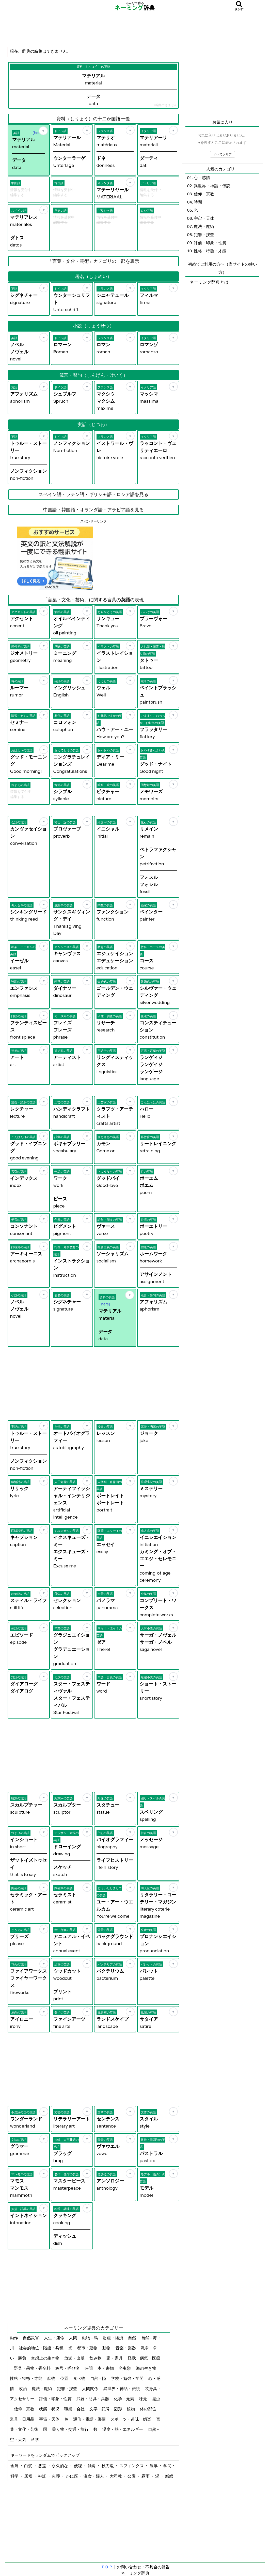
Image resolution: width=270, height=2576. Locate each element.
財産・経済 (113, 2337)
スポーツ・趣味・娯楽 (131, 2419)
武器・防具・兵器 (93, 2398)
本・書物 (106, 2368)
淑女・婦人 (94, 2476)
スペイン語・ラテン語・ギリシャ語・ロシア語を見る (93, 494)
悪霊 (42, 2465)
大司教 (116, 2476)
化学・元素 (124, 2398)
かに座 (72, 2476)
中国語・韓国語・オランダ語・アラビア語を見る (93, 510)
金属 (14, 2465)
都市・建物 (87, 2347)
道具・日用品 (22, 2419)
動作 (14, 2337)
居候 (28, 2476)
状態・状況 (49, 2408)
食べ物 (79, 2378)
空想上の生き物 (45, 2358)
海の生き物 (146, 2368)
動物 (106, 2347)
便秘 (78, 2465)
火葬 (56, 2476)
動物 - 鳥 (90, 2337)
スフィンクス (132, 2465)
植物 (131, 2408)
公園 (132, 2476)
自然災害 (31, 2337)
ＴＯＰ (107, 2566)
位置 (64, 2378)
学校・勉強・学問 (127, 2378)
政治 (23, 2388)
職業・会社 (74, 2408)
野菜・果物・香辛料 (32, 2368)
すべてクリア (222, 154)
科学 (35, 2439)
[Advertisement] (135, 29)
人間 (73, 2337)
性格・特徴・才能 (26, 2378)
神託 (42, 2476)
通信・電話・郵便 (89, 2419)
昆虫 (156, 2398)
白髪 (28, 2465)
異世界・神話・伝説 (122, 2388)
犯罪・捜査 (67, 2388)
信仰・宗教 (24, 2408)
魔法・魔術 (42, 2388)
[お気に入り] (43, 130)
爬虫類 (125, 2368)
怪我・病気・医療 (144, 2358)
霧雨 (145, 2476)
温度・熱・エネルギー (123, 2429)
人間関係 (90, 2388)
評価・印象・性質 (55, 2398)
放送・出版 (74, 2358)
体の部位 (148, 2408)
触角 (92, 2465)
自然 (132, 2337)
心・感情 (202, 177)
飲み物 (95, 2358)
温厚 (154, 2465)
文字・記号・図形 (106, 2408)
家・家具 (114, 2358)
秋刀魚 (108, 2465)
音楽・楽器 (126, 2347)
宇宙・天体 (49, 2419)
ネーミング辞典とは (209, 282)
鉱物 (51, 2378)
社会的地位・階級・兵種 (41, 2347)
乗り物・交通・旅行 (70, 2429)
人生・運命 (54, 2337)
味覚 (143, 2398)
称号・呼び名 (68, 2368)
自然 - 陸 (98, 2378)
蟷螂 (169, 2476)
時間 (89, 2368)
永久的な (60, 2465)
